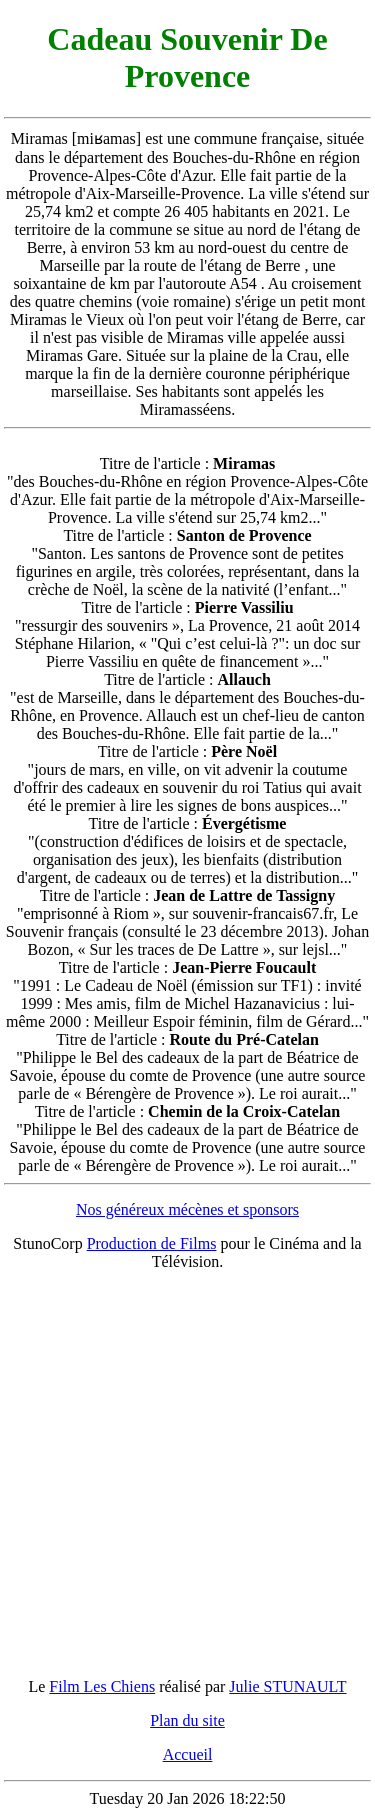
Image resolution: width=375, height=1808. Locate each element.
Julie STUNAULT (287, 1686)
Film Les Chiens (102, 1686)
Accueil (188, 1754)
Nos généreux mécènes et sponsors (187, 1209)
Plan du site (187, 1720)
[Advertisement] (187, 1474)
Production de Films (152, 1243)
